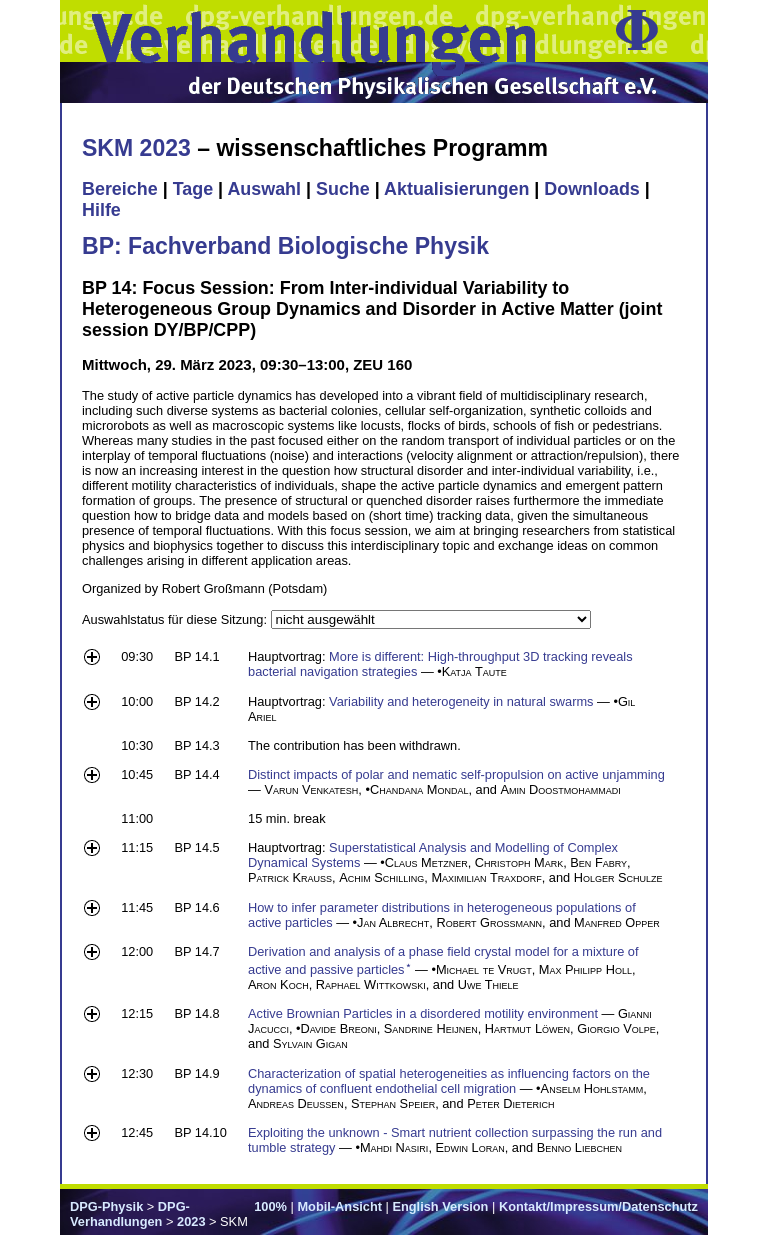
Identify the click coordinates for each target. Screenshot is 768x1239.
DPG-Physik (106, 1206)
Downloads (592, 189)
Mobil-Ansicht (339, 1206)
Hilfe (101, 210)
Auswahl (264, 189)
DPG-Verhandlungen (130, 1214)
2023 (191, 1221)
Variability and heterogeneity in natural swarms (461, 701)
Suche (343, 189)
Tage (193, 189)
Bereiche (120, 189)
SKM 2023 (136, 148)
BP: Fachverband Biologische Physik (285, 246)
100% (270, 1206)
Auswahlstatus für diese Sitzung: (176, 619)
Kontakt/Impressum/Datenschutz (598, 1206)
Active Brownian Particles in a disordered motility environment (423, 1013)
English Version (440, 1206)
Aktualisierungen (456, 189)
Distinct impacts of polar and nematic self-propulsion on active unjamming (456, 774)
